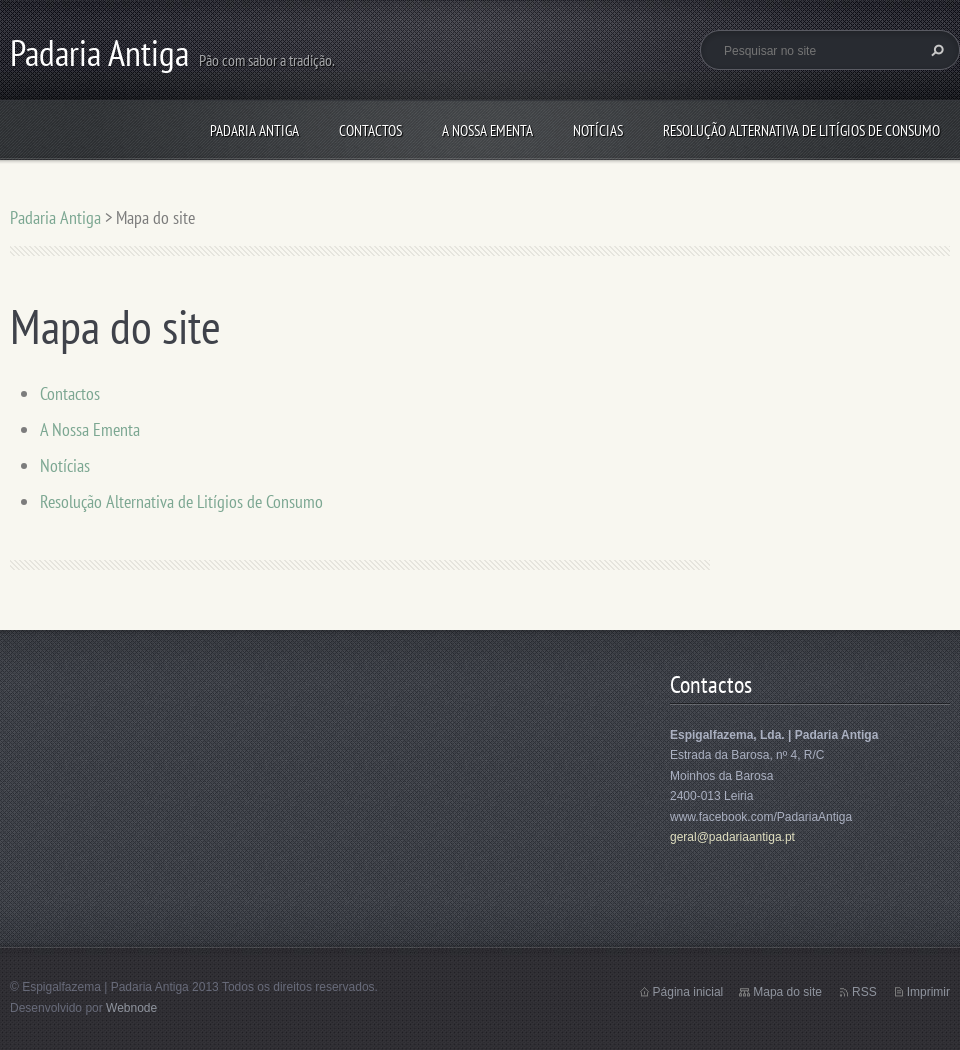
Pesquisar (935, 50)
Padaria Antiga (254, 130)
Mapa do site (787, 992)
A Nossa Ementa (487, 130)
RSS (864, 992)
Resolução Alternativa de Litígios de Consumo (801, 130)
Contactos (370, 130)
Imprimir (928, 992)
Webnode (131, 1008)
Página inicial (688, 992)
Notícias (598, 130)
